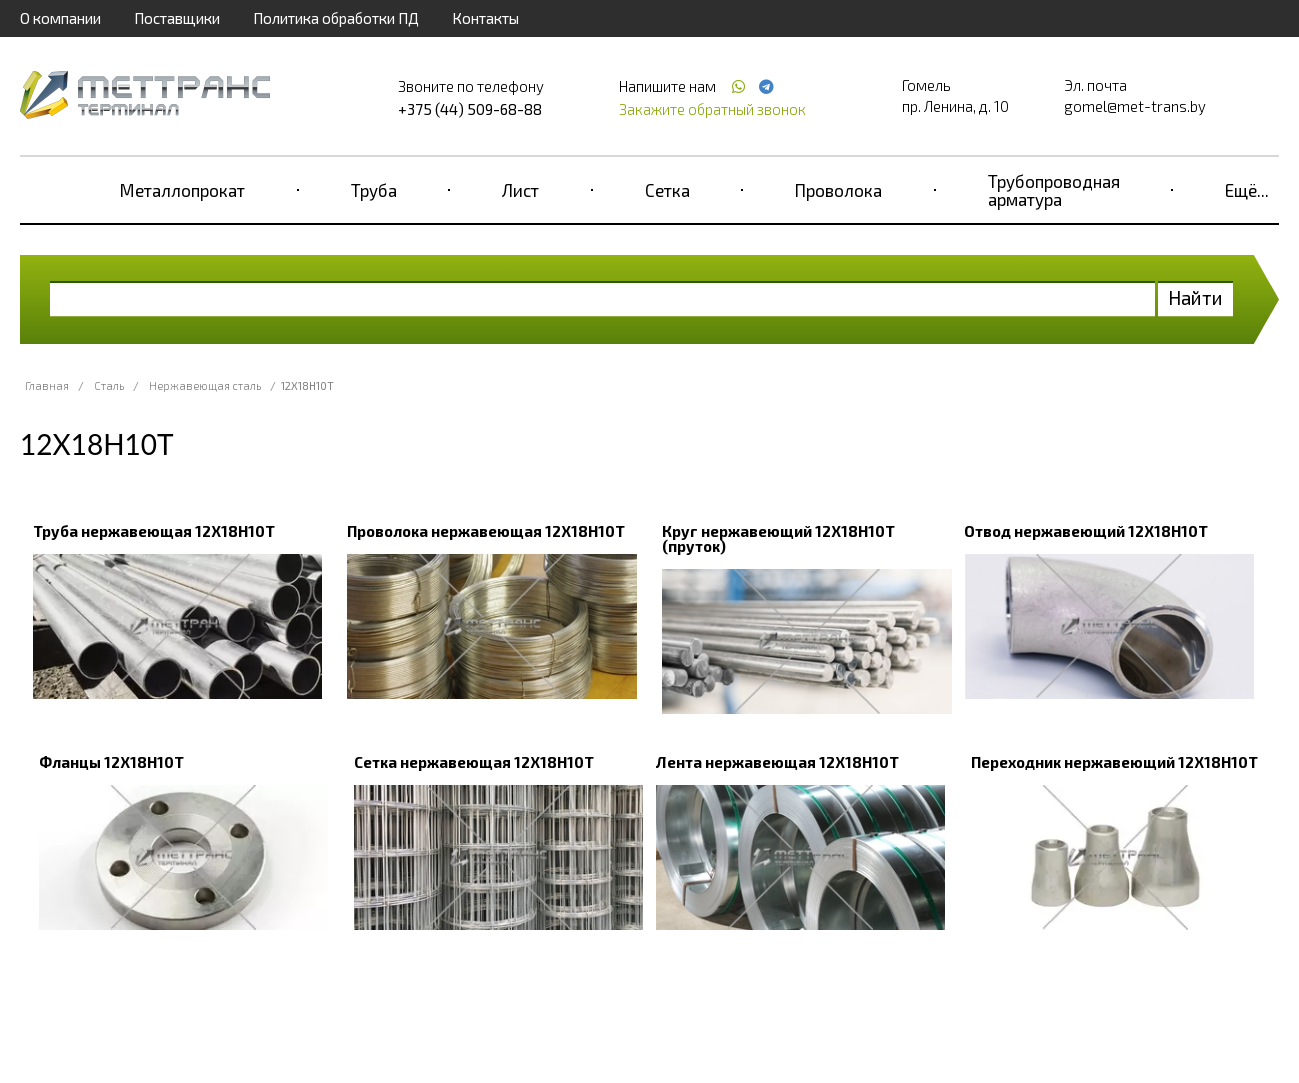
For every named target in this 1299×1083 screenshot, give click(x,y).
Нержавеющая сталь (205, 385)
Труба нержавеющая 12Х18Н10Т (154, 531)
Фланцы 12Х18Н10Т (111, 762)
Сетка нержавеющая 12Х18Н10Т (474, 762)
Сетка (667, 190)
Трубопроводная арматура (1054, 190)
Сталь (109, 385)
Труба (374, 190)
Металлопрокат (182, 190)
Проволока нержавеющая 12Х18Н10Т (486, 531)
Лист (520, 190)
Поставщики (177, 18)
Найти (1195, 297)
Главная (47, 385)
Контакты (485, 18)
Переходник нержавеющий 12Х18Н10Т (1114, 762)
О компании (60, 18)
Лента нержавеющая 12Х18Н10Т (777, 762)
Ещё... (1247, 190)
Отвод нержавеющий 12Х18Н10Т (1086, 531)
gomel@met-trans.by (1135, 106)
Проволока (838, 190)
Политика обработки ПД (336, 18)
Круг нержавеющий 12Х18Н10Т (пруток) (778, 538)
